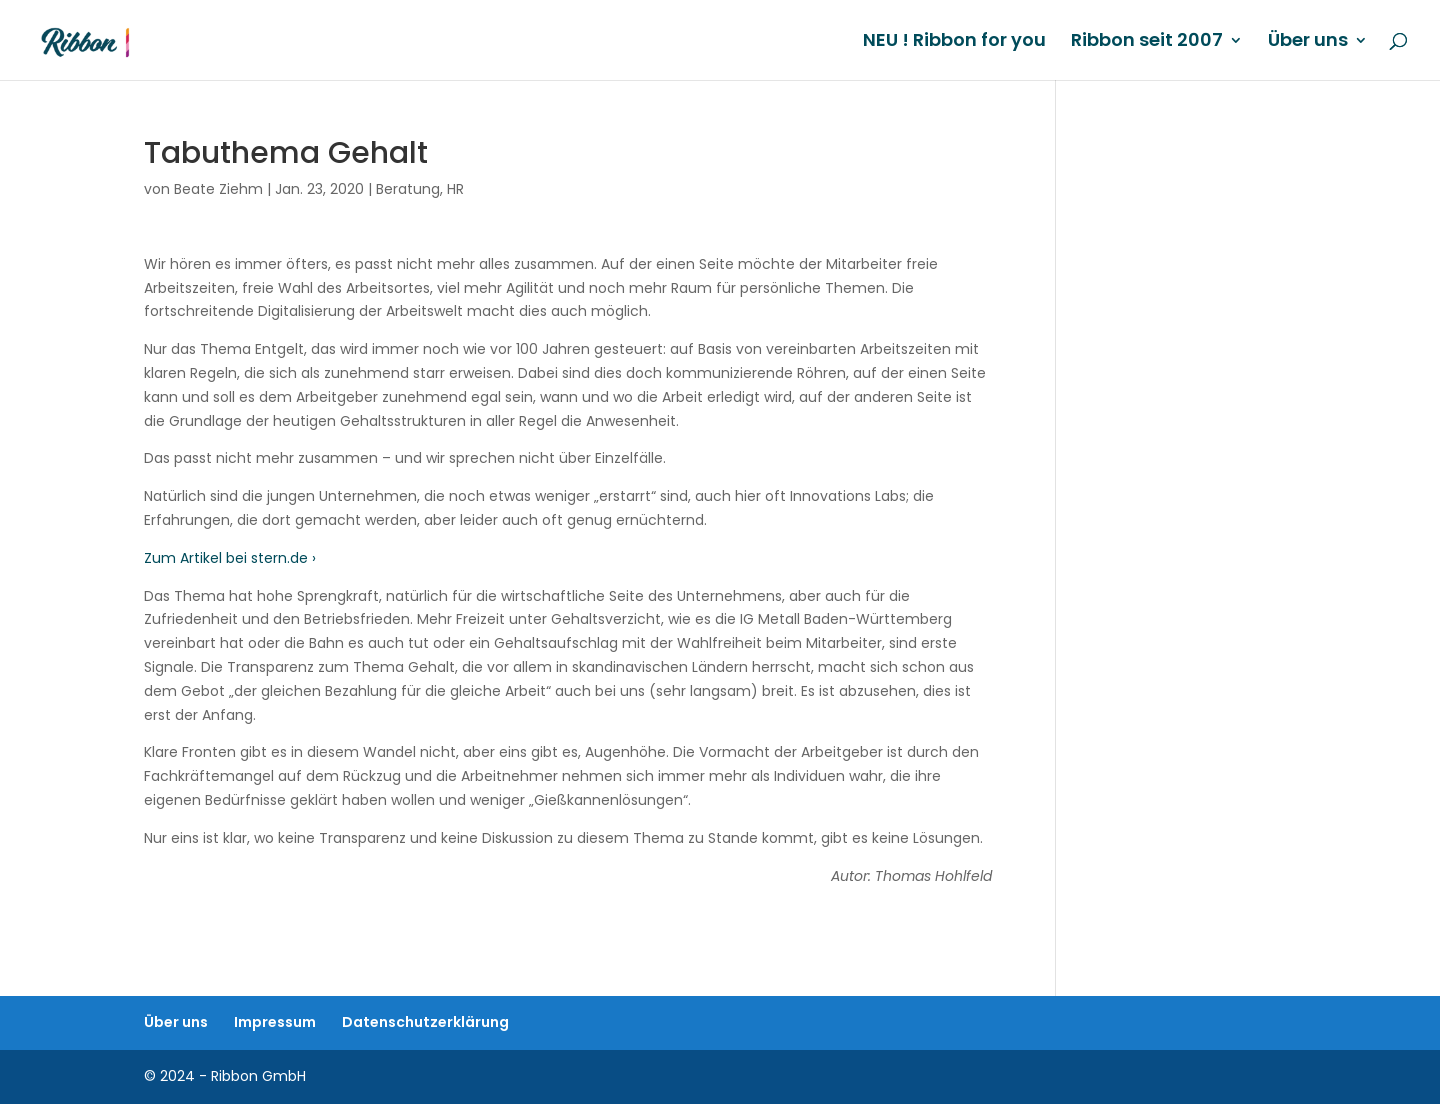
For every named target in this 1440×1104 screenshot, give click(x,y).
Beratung (408, 189)
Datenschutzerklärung (425, 1022)
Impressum (275, 1022)
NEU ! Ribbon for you (954, 42)
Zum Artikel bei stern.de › (230, 558)
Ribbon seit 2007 (1147, 42)
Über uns (1308, 42)
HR (455, 189)
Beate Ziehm (218, 189)
